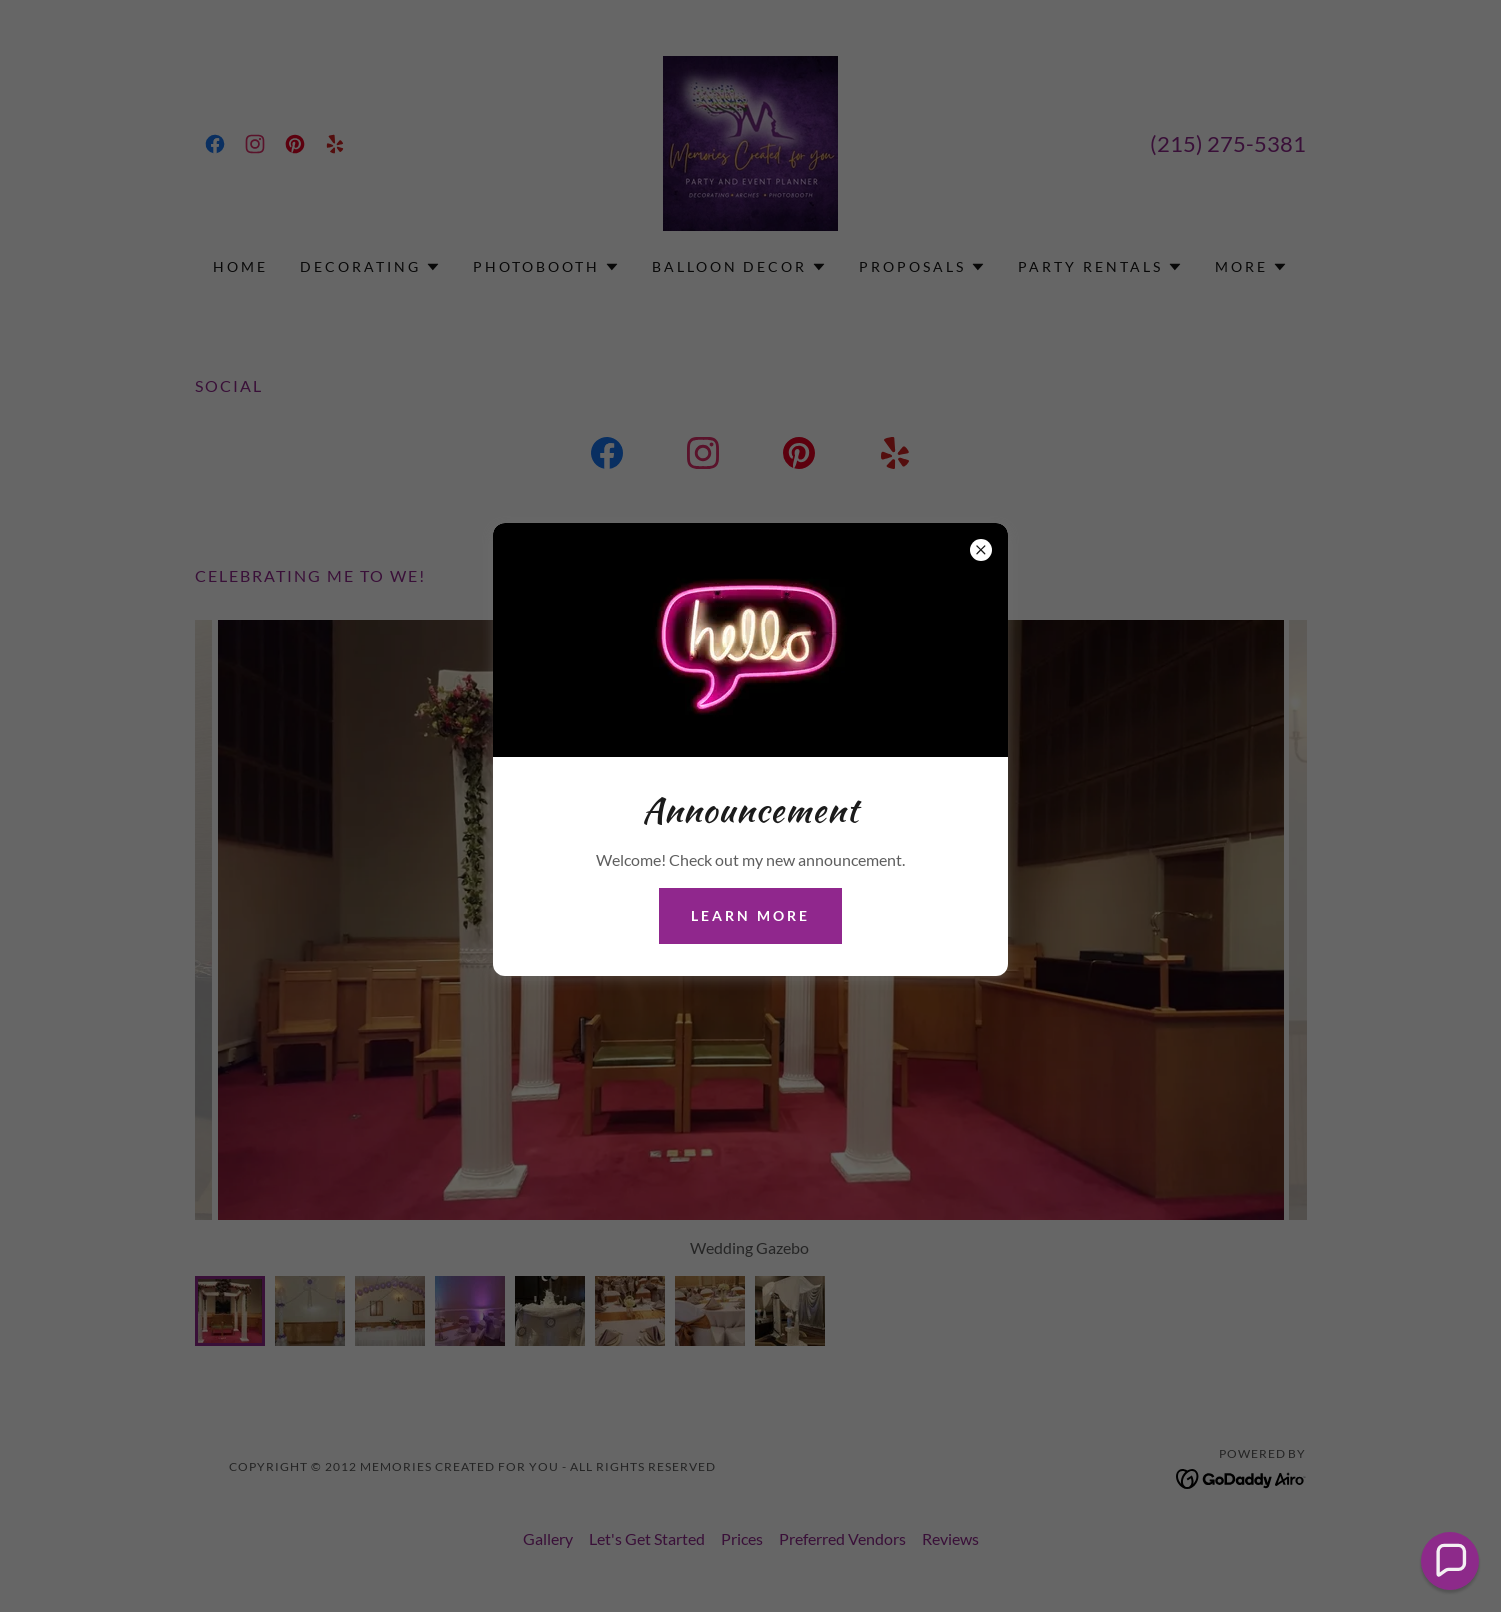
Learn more (750, 915)
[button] (1450, 1561)
